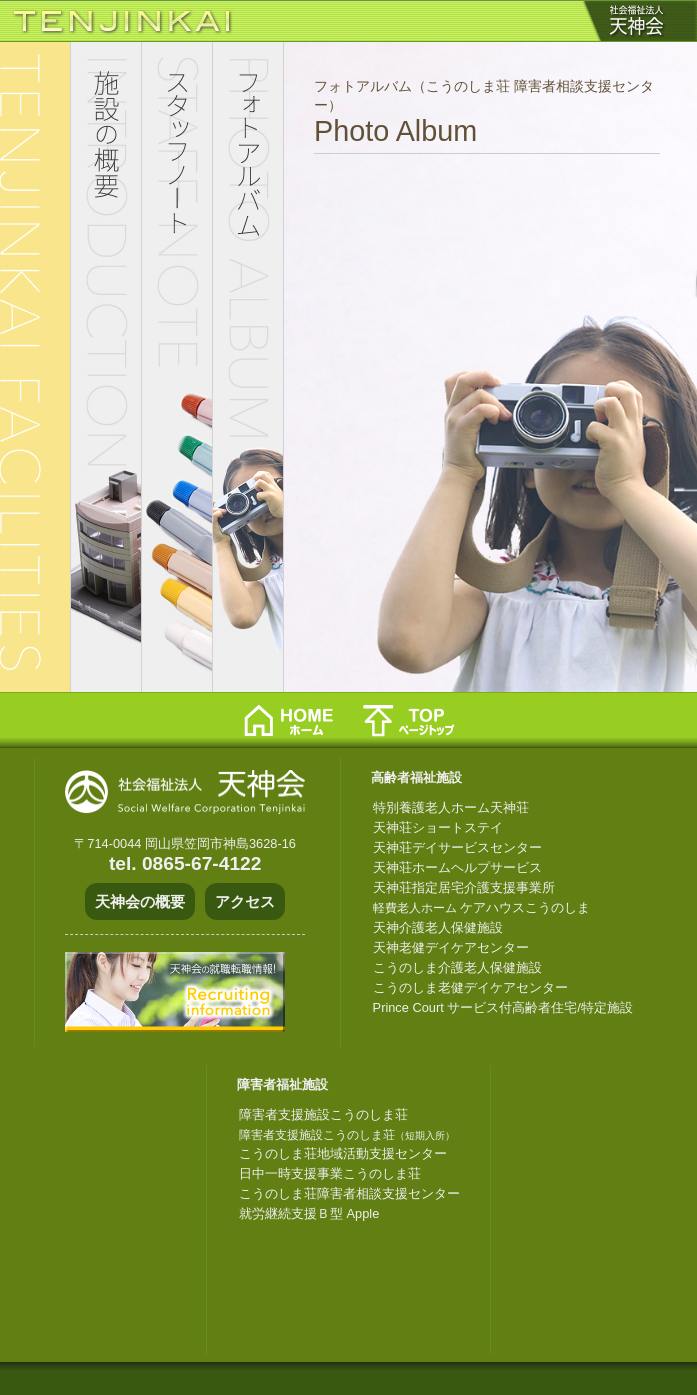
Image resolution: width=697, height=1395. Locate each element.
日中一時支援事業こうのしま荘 (330, 1173)
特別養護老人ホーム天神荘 (451, 807)
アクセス (245, 901)
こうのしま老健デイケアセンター (470, 987)
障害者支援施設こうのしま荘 (323, 1114)
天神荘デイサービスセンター (457, 847)
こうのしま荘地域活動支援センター (343, 1153)
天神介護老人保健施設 (438, 927)
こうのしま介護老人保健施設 (457, 967)
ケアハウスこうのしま (482, 907)
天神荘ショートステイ (438, 827)
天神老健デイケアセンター (451, 947)
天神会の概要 (140, 901)
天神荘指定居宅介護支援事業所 (464, 887)
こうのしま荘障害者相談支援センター (349, 1193)
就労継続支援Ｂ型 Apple (309, 1213)
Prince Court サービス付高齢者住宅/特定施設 (503, 1007)
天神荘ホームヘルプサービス (457, 867)
